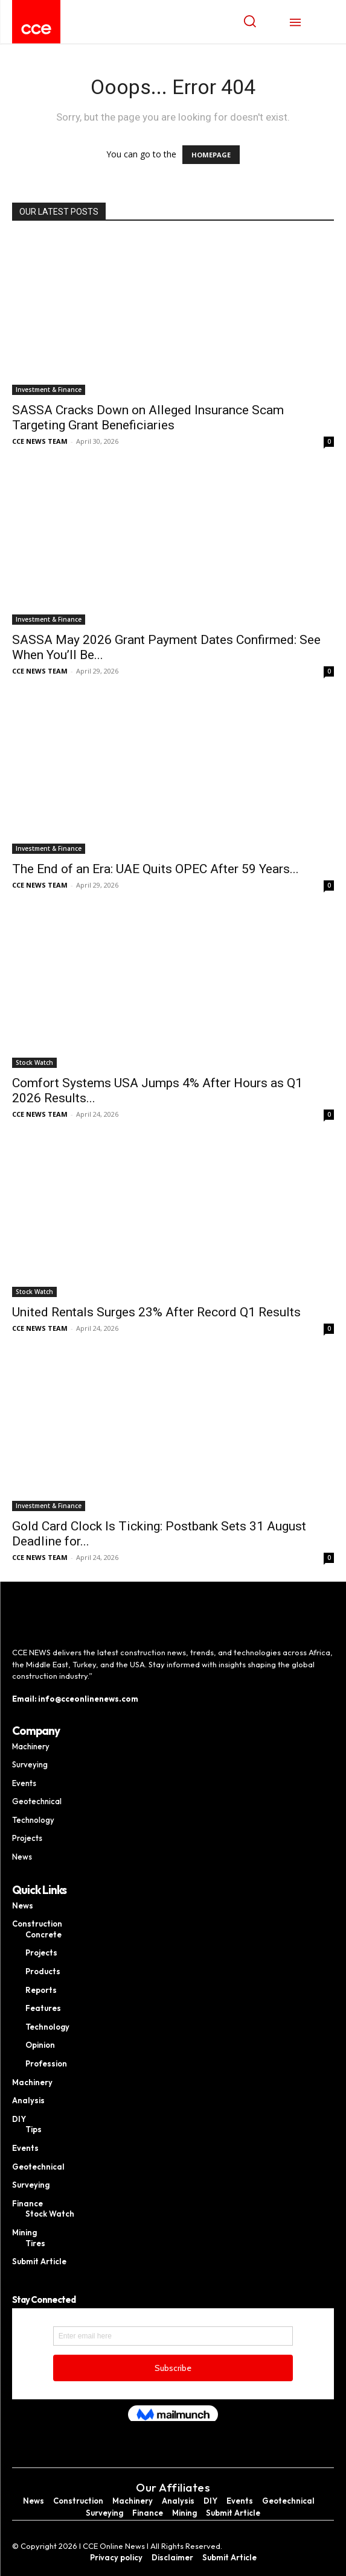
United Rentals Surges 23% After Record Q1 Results (156, 1312)
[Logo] (36, 29)
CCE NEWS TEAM (40, 441)
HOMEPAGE (211, 154)
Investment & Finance (49, 389)
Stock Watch (34, 1062)
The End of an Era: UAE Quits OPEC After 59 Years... (155, 869)
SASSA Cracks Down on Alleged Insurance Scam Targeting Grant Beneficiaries (148, 417)
